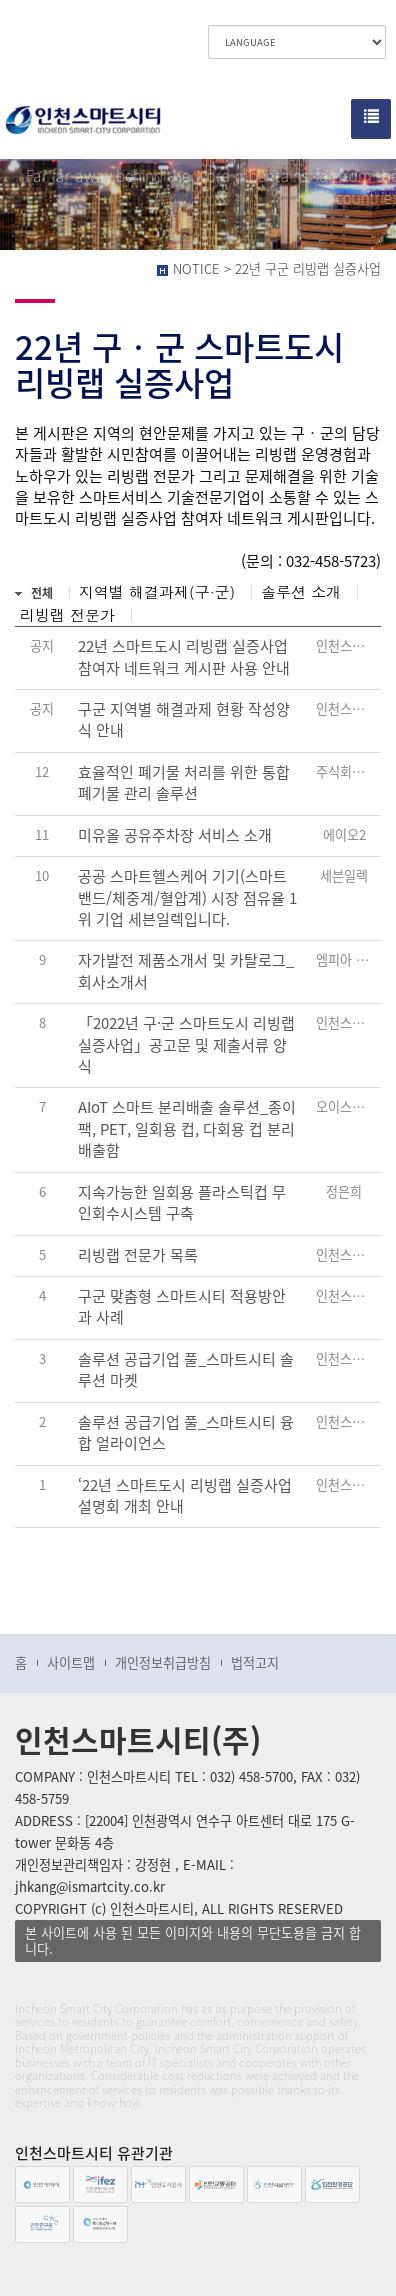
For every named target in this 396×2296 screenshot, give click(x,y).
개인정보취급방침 (163, 1662)
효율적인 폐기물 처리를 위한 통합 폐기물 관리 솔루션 (184, 783)
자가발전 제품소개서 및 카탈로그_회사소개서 (186, 971)
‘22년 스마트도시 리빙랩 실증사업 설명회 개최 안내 (185, 1496)
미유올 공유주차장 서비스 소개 (175, 835)
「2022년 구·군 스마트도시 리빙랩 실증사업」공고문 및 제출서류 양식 (186, 1045)
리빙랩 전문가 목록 (138, 1255)
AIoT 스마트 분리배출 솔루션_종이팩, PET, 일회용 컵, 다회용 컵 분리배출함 (187, 1129)
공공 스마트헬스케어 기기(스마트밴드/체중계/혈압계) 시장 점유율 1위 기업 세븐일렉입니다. (187, 898)
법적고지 (255, 1662)
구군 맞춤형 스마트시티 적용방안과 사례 (182, 1307)
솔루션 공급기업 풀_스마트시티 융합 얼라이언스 (186, 1433)
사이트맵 (71, 1662)
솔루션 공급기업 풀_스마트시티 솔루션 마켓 (186, 1370)
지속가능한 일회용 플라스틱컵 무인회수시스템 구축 (182, 1203)
